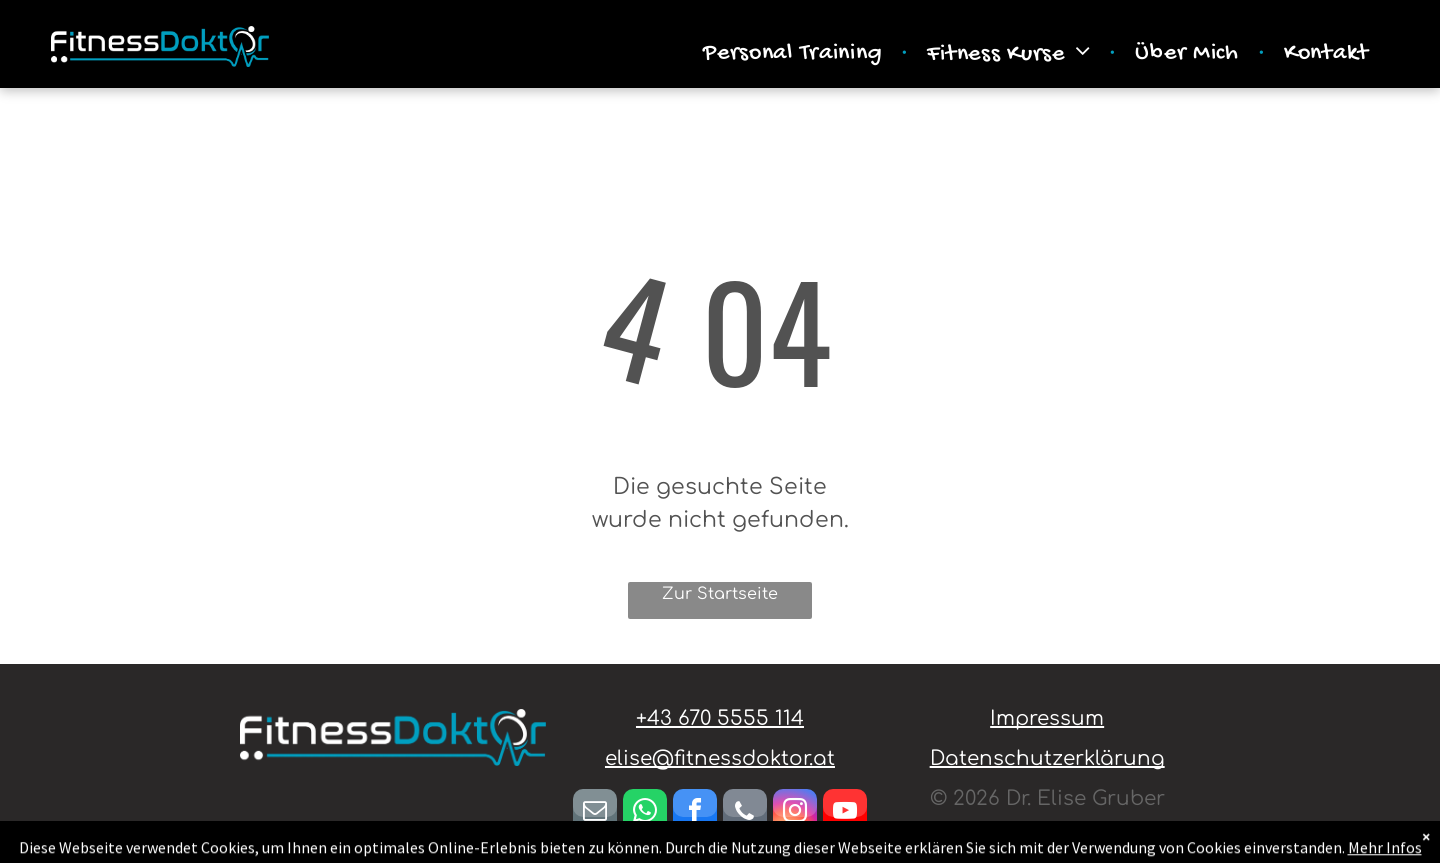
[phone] (745, 813)
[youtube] (845, 813)
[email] (595, 813)
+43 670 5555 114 (720, 718)
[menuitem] (795, 54)
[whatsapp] (645, 813)
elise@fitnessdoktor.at (720, 758)
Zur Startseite (720, 594)
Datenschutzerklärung (1047, 758)
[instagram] (795, 813)
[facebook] (695, 813)
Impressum (1047, 718)
